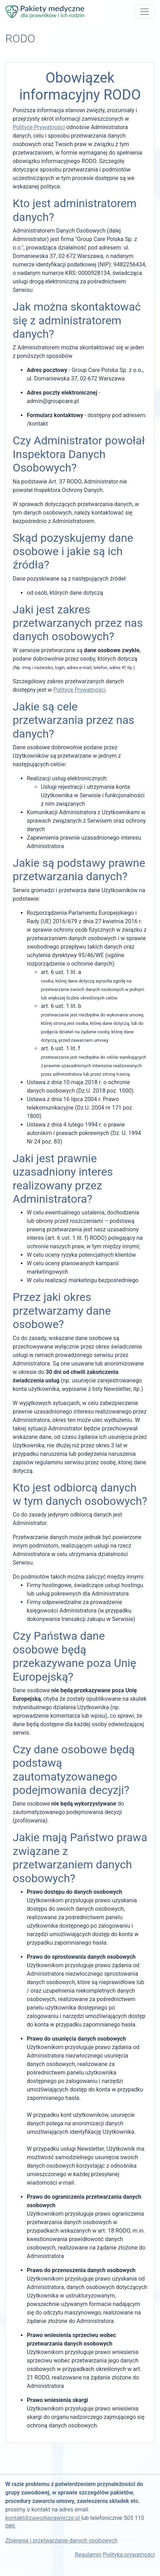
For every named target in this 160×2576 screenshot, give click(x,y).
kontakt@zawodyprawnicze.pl (43, 2518)
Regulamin (88, 2554)
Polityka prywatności (129, 2554)
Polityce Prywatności (39, 127)
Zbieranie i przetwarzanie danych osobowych (61, 2540)
